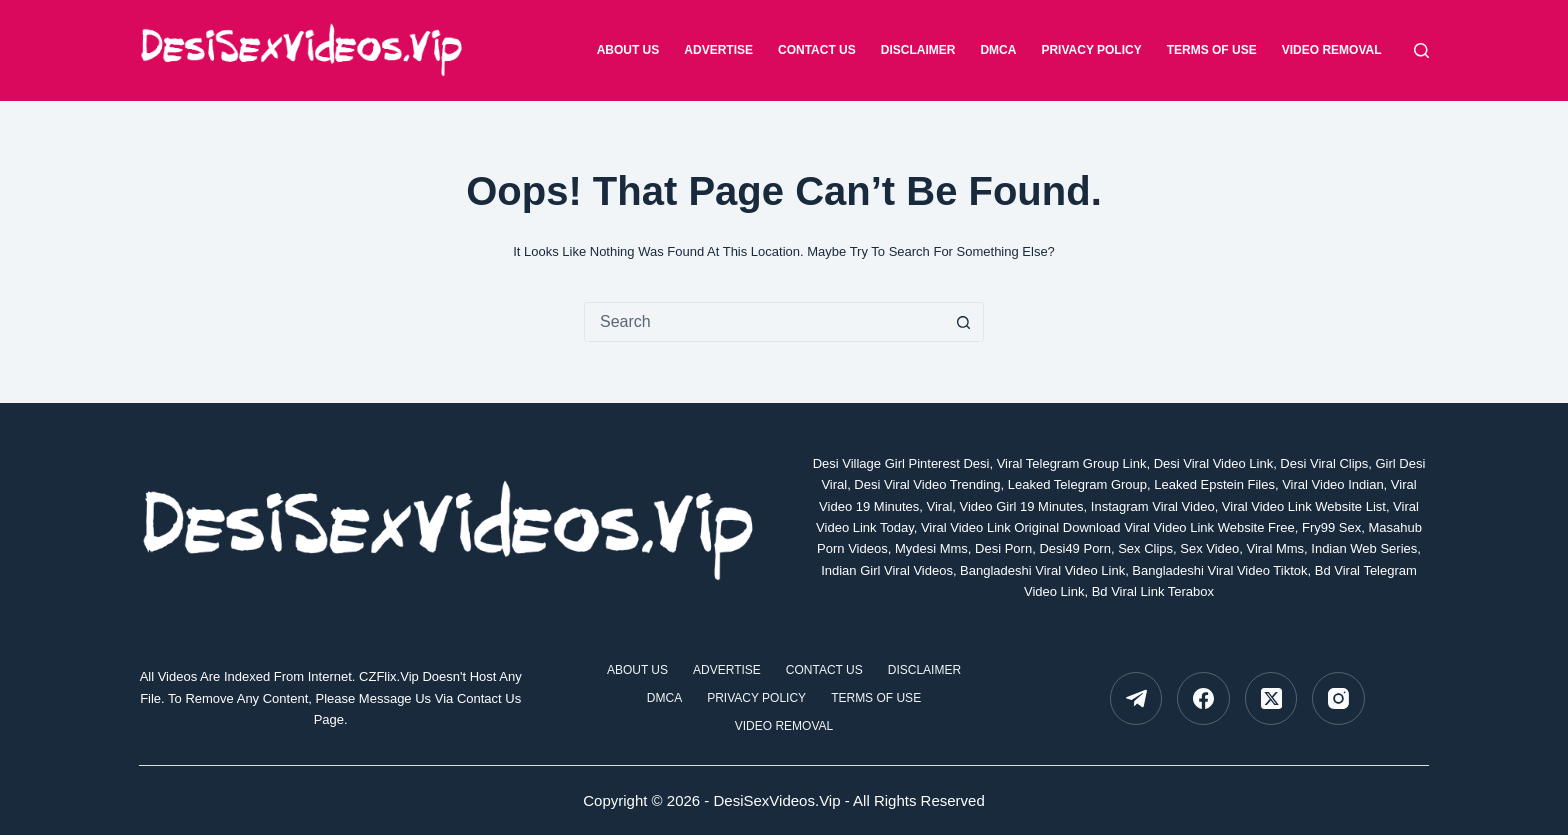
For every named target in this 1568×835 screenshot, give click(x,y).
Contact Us (817, 50)
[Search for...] (764, 322)
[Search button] (963, 322)
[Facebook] (1203, 698)
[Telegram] (1136, 698)
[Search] (1421, 50)
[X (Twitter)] (1271, 698)
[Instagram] (1338, 698)
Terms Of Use (1212, 50)
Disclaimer (918, 50)
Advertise (718, 50)
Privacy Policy (1091, 50)
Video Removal (1332, 50)
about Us (628, 50)
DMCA (998, 50)
